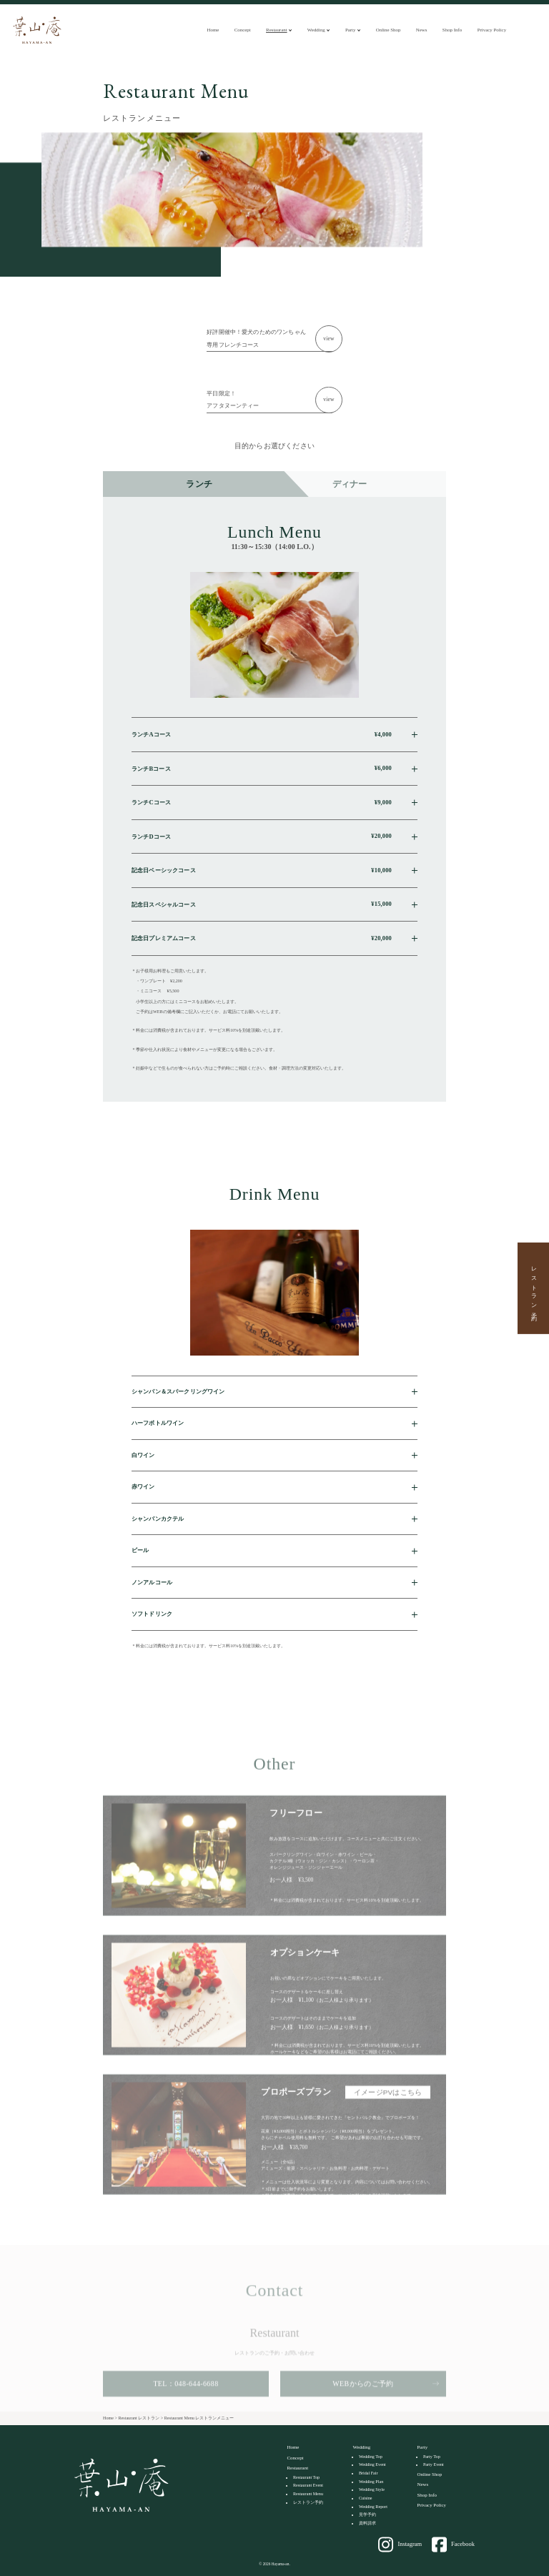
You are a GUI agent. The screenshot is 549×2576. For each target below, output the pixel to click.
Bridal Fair (368, 2473)
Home (213, 29)
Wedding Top (370, 2456)
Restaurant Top (306, 2477)
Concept (242, 29)
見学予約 (367, 2514)
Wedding (316, 29)
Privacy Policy (492, 29)
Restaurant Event (308, 2485)
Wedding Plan (371, 2481)
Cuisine (365, 2498)
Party (350, 29)
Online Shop (388, 29)
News (421, 29)
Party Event (433, 2464)
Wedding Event (372, 2464)
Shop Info (452, 29)
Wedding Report (373, 2507)
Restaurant (276, 29)
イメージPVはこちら (388, 2113)
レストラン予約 (534, 1288)
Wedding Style (372, 2489)
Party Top (431, 2456)
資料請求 (367, 2523)
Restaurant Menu (308, 2494)
